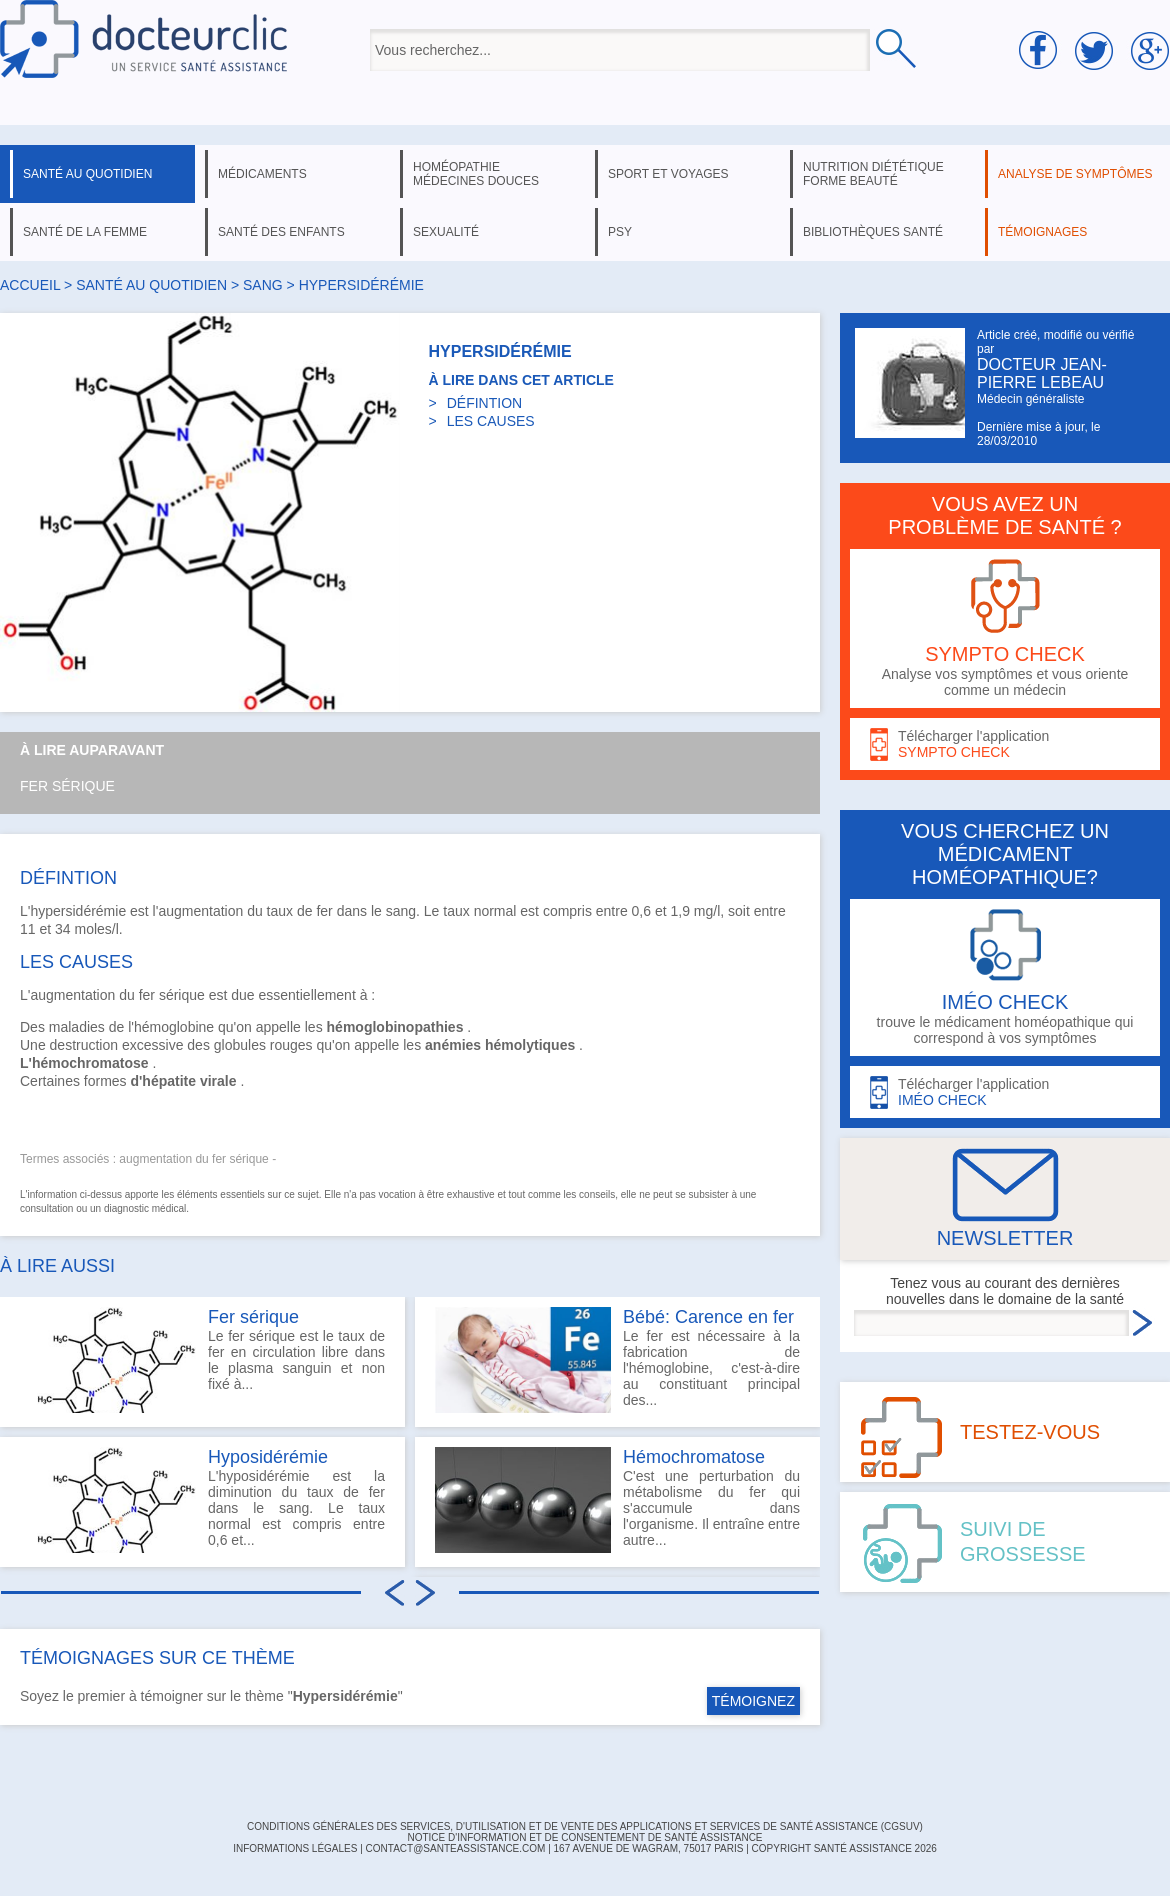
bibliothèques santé (873, 232)
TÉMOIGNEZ (753, 1701)
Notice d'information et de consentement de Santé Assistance (584, 1837)
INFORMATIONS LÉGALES (295, 1848)
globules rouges (263, 1045)
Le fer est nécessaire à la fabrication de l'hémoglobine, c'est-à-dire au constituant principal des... (617, 1360)
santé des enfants (281, 232)
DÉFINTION (484, 403)
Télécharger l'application (1005, 744)
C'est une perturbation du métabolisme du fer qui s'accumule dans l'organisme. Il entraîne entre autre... (617, 1500)
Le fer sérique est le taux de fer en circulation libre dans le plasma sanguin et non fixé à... (202, 1360)
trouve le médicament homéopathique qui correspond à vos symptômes (1005, 977)
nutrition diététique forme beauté (873, 174)
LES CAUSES (491, 421)
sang (263, 285)
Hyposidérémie (268, 1457)
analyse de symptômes (1075, 174)
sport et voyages (668, 174)
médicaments (262, 174)
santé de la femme (85, 232)
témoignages (1042, 232)
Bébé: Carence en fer (708, 1317)
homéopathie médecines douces (476, 174)
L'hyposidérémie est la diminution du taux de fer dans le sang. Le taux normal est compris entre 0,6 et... (202, 1500)
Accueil (30, 285)
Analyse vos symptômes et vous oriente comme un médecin (1005, 628)
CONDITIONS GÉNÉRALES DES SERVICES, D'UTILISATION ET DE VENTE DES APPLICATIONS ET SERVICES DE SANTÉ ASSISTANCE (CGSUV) (585, 1826)
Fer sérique (67, 786)
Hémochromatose (694, 1457)
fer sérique (172, 995)
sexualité (446, 232)
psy (620, 232)
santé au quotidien (87, 174)
